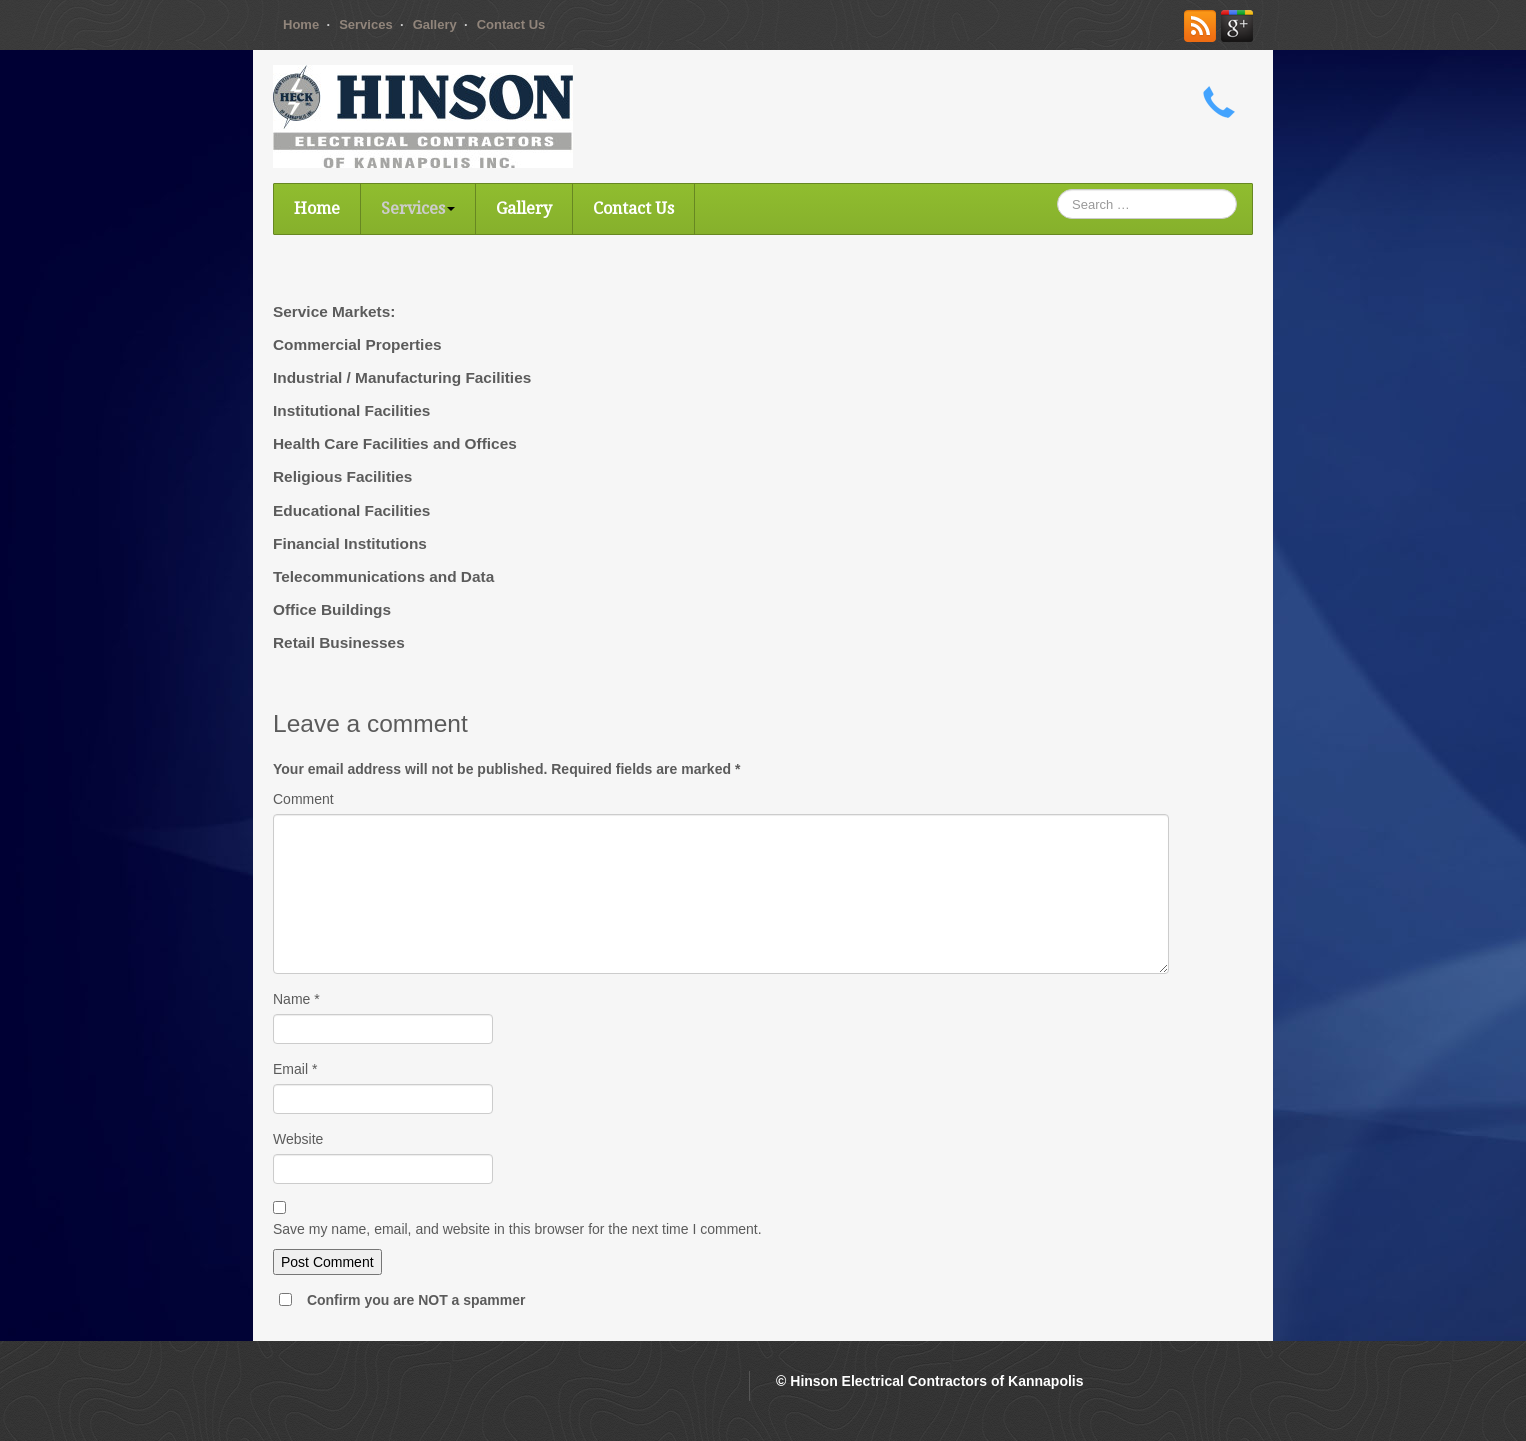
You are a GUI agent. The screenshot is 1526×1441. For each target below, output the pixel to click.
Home (301, 24)
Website (298, 1139)
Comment (303, 799)
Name (296, 999)
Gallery (435, 24)
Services (366, 24)
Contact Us (511, 24)
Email (295, 1069)
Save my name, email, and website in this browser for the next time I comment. (517, 1229)
